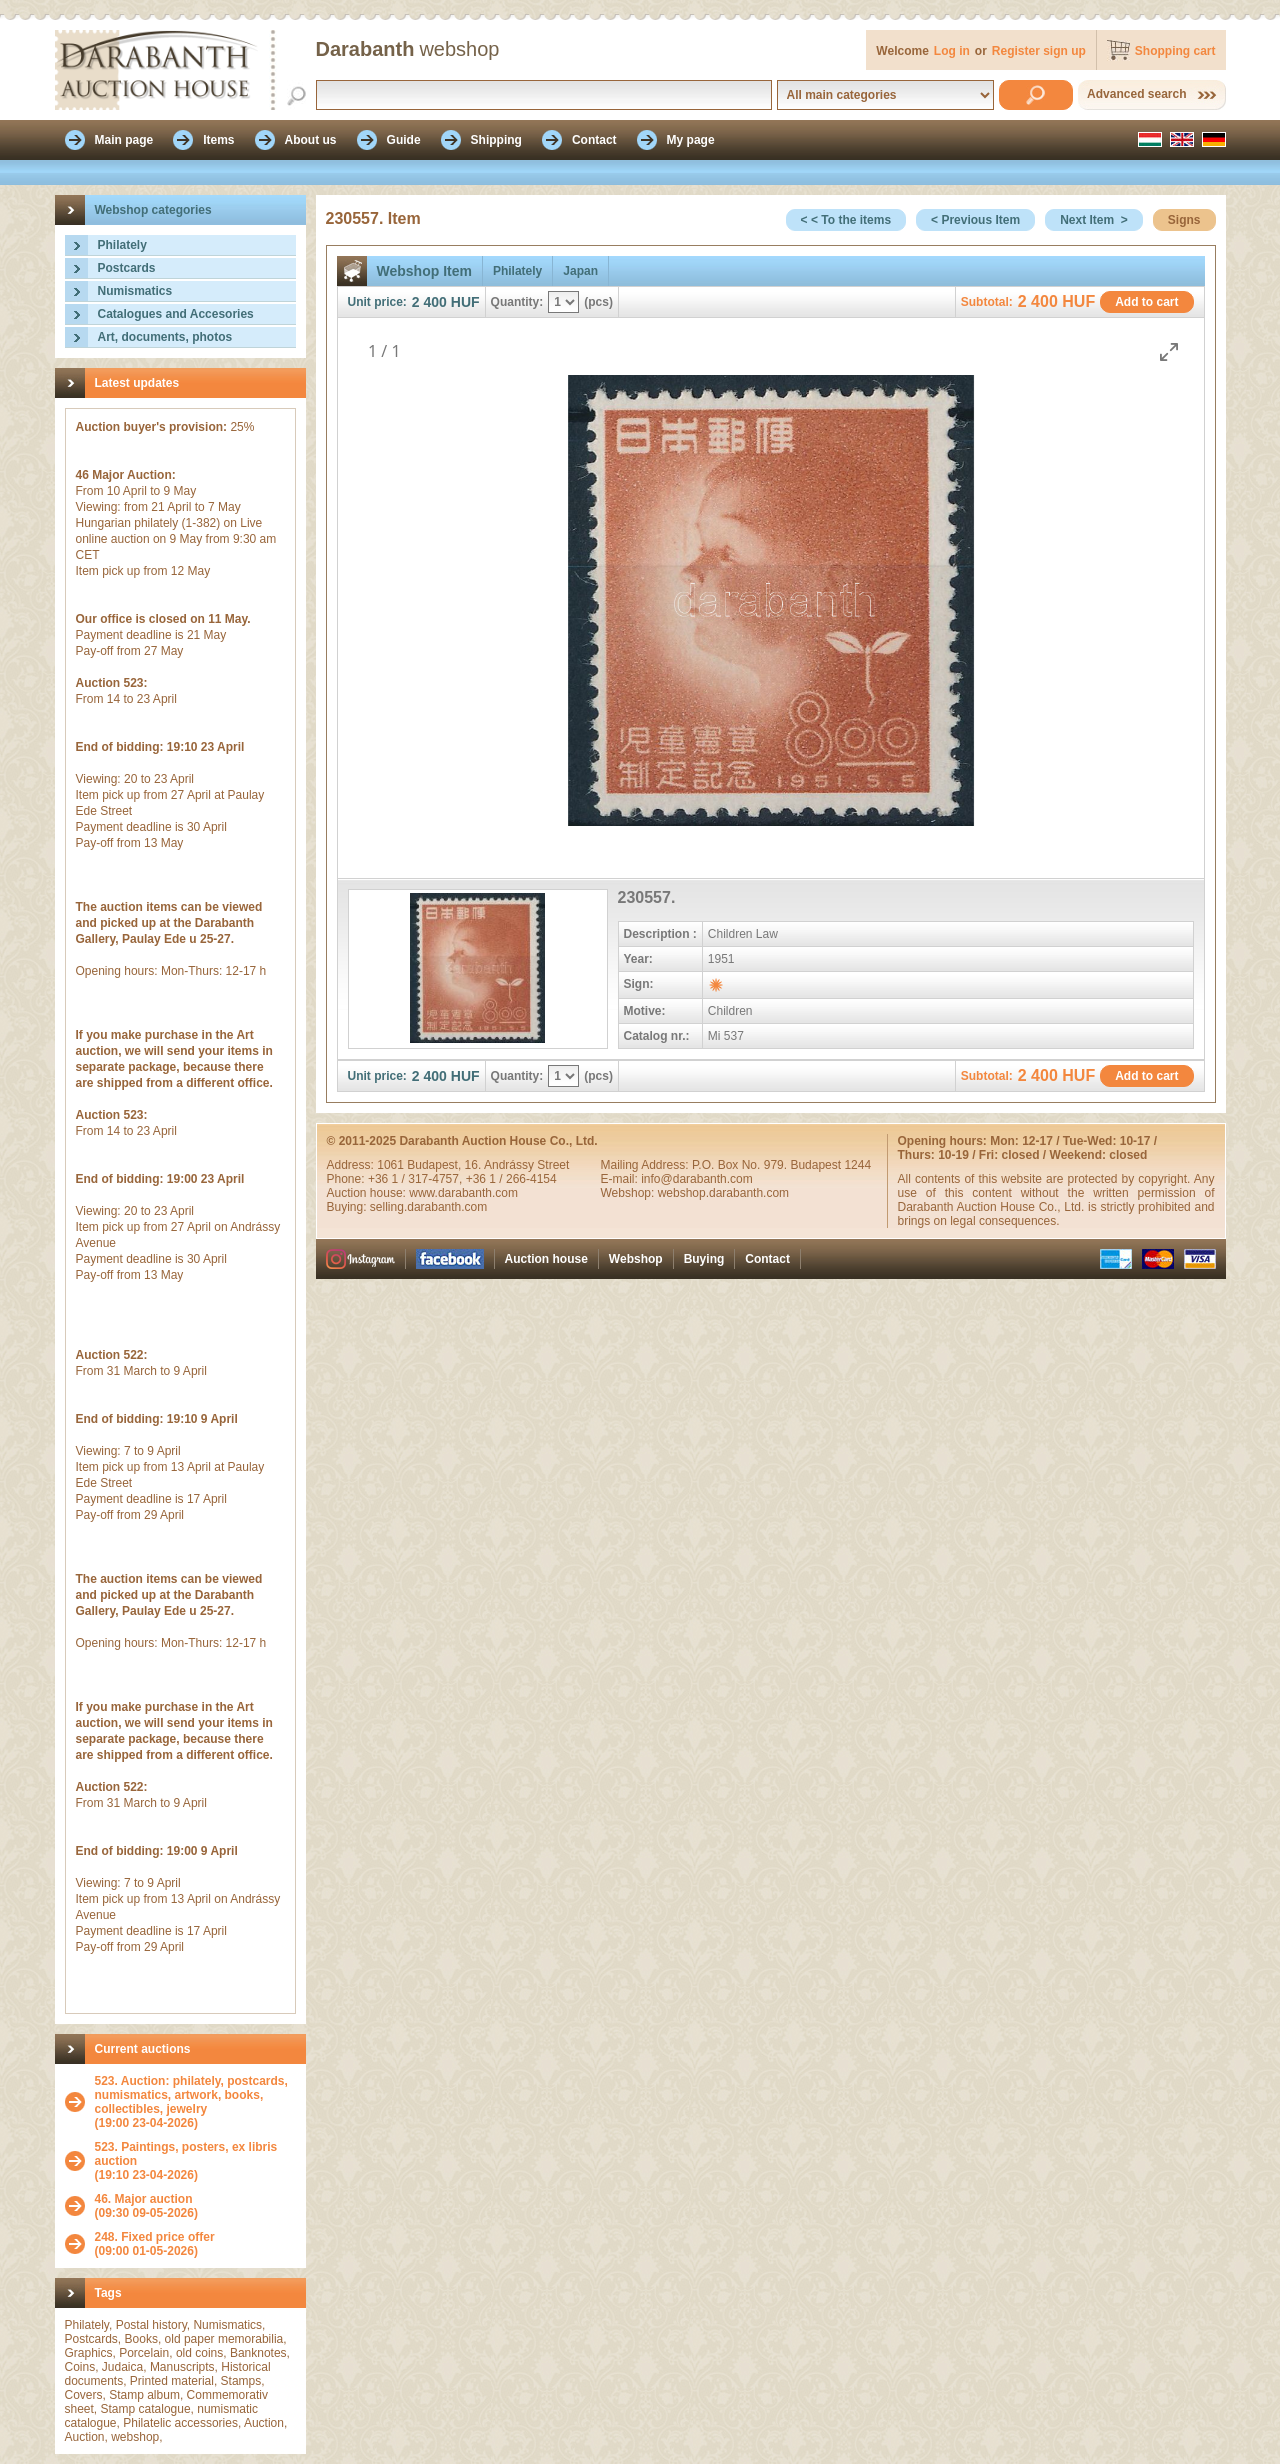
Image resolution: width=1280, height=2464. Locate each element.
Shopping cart (1175, 51)
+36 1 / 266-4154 (511, 1179)
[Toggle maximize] (1169, 351)
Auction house (546, 1259)
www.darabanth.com (463, 1193)
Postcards (127, 268)
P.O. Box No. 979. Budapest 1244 (781, 1165)
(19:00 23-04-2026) (195, 2102)
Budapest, (435, 1165)
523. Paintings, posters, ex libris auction (186, 2154)
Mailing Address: (646, 1165)
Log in (952, 51)
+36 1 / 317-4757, (417, 1179)
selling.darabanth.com (428, 1207)
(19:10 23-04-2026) (195, 2161)
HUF (465, 302)
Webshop (636, 1259)
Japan (580, 271)
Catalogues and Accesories (176, 314)
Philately (122, 245)
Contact (767, 1259)
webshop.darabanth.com (723, 1193)
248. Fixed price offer (155, 2237)
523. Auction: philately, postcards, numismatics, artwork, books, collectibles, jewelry (191, 2095)
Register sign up (1039, 51)
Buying (704, 1259)
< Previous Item (975, 220)
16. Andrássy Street (517, 1165)
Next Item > (1094, 220)
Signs (1184, 220)
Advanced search (1136, 94)
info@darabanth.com (697, 1179)
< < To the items (846, 220)
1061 (392, 1165)
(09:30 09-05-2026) (146, 2206)
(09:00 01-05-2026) (155, 2244)
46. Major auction (144, 2199)
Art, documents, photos (165, 337)
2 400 (429, 302)
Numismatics (135, 291)
